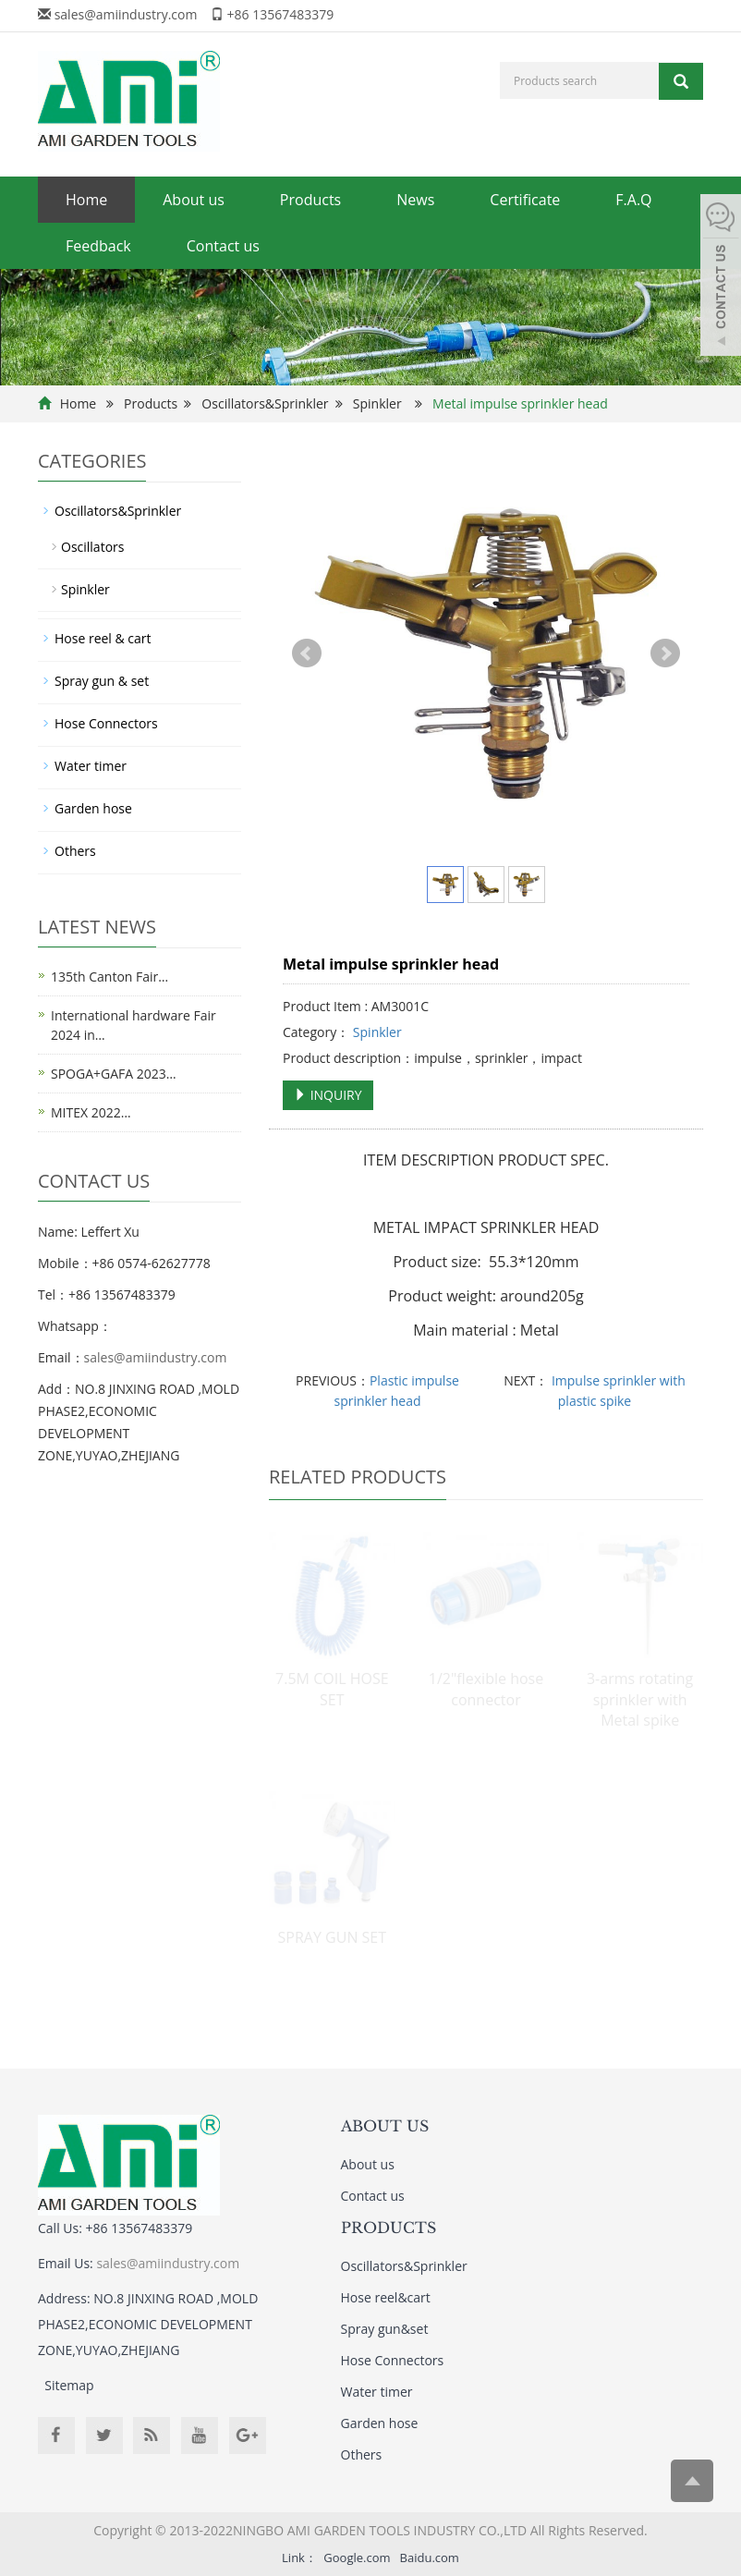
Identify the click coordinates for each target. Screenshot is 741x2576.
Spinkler (377, 403)
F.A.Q (633, 199)
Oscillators (92, 546)
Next (665, 653)
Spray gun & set (102, 681)
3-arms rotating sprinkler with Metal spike (640, 1699)
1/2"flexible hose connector (486, 1689)
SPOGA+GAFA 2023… (113, 1073)
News (415, 199)
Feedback (98, 246)
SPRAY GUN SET (332, 1937)
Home (86, 199)
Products (310, 199)
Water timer (91, 766)
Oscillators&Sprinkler (264, 403)
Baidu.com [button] (429, 2557)
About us (194, 199)
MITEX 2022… (91, 1112)
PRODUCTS (388, 2227)
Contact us (223, 246)
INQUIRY (328, 1095)
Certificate (525, 199)
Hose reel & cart (103, 638)
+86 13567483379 (280, 14)
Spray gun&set (385, 2329)
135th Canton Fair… (109, 976)
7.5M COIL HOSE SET (331, 1689)
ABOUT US (385, 2126)
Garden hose (93, 808)
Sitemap (68, 2385)
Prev (307, 653)
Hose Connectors (106, 723)
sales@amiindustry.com (126, 14)
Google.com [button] (356, 2557)
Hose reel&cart (386, 2297)
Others (75, 851)
